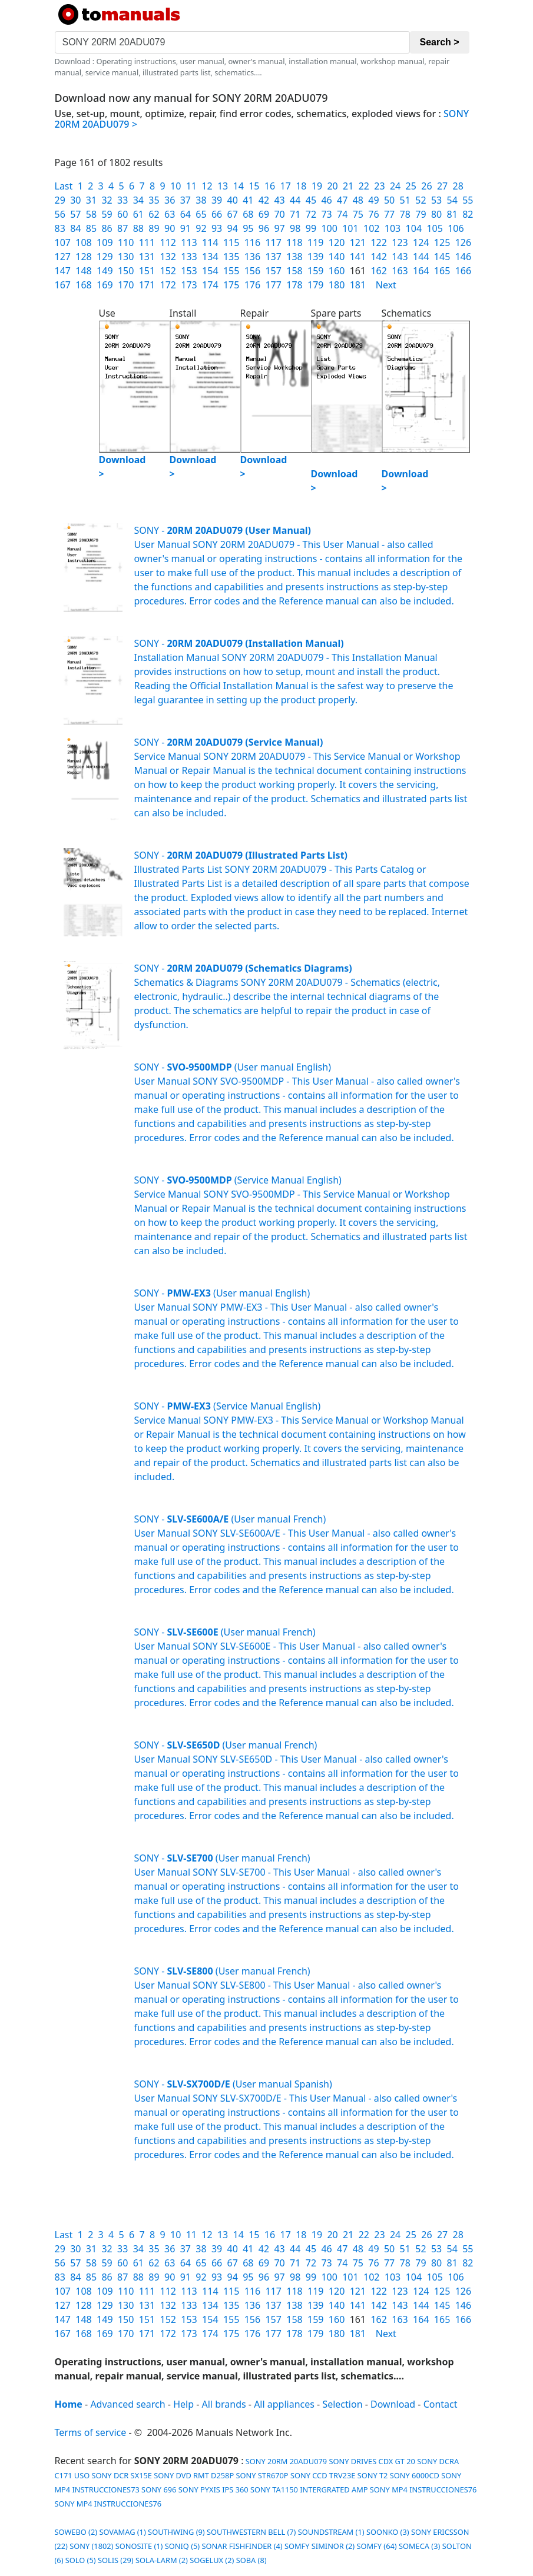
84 (75, 228)
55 (467, 200)
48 (358, 200)
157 (273, 270)
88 (138, 228)
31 (91, 200)
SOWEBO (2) (76, 2532)
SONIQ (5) (182, 2546)
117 (273, 242)
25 (411, 186)
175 (231, 284)
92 (201, 228)
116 (252, 242)
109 (104, 242)
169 (104, 284)
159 (315, 270)
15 (254, 186)
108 (83, 242)
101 (350, 228)
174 (210, 284)
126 (463, 242)
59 (106, 214)
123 (400, 242)
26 (426, 186)
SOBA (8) (251, 2560)
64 (185, 214)
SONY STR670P (262, 2475)
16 (269, 186)
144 (421, 256)
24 (395, 186)
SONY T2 (372, 2475)
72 (311, 214)
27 (442, 186)
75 (358, 214)
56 (60, 214)
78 (405, 214)
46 (326, 200)
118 (294, 242)
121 (358, 242)
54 (452, 200)
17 (285, 186)
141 (358, 256)
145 (442, 256)
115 (231, 242)
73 (326, 214)
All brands (224, 2404)
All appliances (284, 2404)
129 (104, 256)
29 (60, 200)
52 (420, 200)
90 (169, 228)
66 (216, 214)
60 (122, 214)
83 (60, 228)
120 (337, 242)
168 (83, 284)
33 (122, 200)
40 (232, 200)
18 (301, 186)
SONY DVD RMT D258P (194, 2475)
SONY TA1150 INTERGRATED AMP (309, 2489)
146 (463, 256)
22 (364, 186)
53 (436, 200)
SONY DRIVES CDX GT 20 (372, 2461)
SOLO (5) (80, 2560)
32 (106, 200)
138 (294, 256)
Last (64, 186)
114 (210, 242)
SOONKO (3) (387, 2532)
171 (147, 284)
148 (83, 270)
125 (442, 242)
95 (248, 228)
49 (373, 200)
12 (206, 186)
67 (232, 214)
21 (348, 186)
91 (185, 228)
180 (337, 284)
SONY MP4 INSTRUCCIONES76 (423, 2489)
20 (332, 186)
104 (414, 228)
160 (337, 270)
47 (342, 200)
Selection (342, 2404)
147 (63, 270)
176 (252, 284)
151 (147, 270)
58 (91, 214)
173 (189, 284)
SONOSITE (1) (139, 2546)
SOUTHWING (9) (176, 2532)
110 (126, 242)
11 (191, 186)
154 (210, 270)
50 (389, 200)
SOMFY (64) (376, 2546)
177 (273, 284)
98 (295, 228)
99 (311, 228)
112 (168, 242)
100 (329, 228)
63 (169, 214)
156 (252, 270)
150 (126, 270)
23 (379, 186)
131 (147, 256)
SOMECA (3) (419, 2546)
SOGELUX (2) (212, 2560)
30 (75, 200)
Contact (440, 2404)
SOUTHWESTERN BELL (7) (251, 2532)
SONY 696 (158, 2489)
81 (452, 214)
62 (153, 214)
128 (83, 256)
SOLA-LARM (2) (161, 2560)
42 (264, 200)
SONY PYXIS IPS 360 (213, 2489)
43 (279, 200)
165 (442, 270)
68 (248, 214)
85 (91, 228)
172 (168, 284)
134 (210, 256)
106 (456, 228)
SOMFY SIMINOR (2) (319, 2546)
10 (175, 186)
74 (342, 214)
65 (201, 214)
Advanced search (127, 2404)
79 (420, 214)
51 (405, 200)
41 (248, 200)
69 (264, 214)
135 (231, 256)
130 (126, 256)
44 (295, 200)
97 (279, 228)
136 (252, 256)
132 (168, 256)
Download (392, 2404)
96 (264, 228)
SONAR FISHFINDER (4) (242, 2546)
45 (311, 200)
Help (183, 2404)
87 (122, 228)
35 (153, 200)
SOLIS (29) (116, 2560)
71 (295, 214)
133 (189, 256)
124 (421, 242)
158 (294, 270)
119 (315, 242)
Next (386, 284)
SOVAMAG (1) (122, 2532)
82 (467, 214)
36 (169, 200)
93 (216, 228)
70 (279, 214)
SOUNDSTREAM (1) (331, 2532)
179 (315, 284)
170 (126, 284)
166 (463, 270)
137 (273, 256)
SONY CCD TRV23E (322, 2475)
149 (104, 270)
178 (294, 284)
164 (421, 270)
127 (63, 256)
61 (138, 214)
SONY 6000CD (414, 2475)
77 (389, 214)
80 (436, 214)
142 (378, 256)
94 (232, 228)
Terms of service (91, 2432)
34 (138, 200)
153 (189, 270)
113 (189, 242)
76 (373, 214)
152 (168, 270)
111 (147, 242)
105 (434, 228)
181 (358, 284)
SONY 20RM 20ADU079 (285, 2461)
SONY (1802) (91, 2546)
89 (153, 228)
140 (337, 256)
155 (231, 270)
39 (216, 200)
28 (458, 186)
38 (201, 200)
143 (400, 256)
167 (63, 284)
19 (317, 186)
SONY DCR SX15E (122, 2475)
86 (106, 228)
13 (222, 186)
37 (185, 200)
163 (400, 270)
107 (63, 242)
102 (371, 228)
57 (75, 214)
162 (378, 270)
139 (315, 256)
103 (392, 228)
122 (378, 242)
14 (238, 186)
